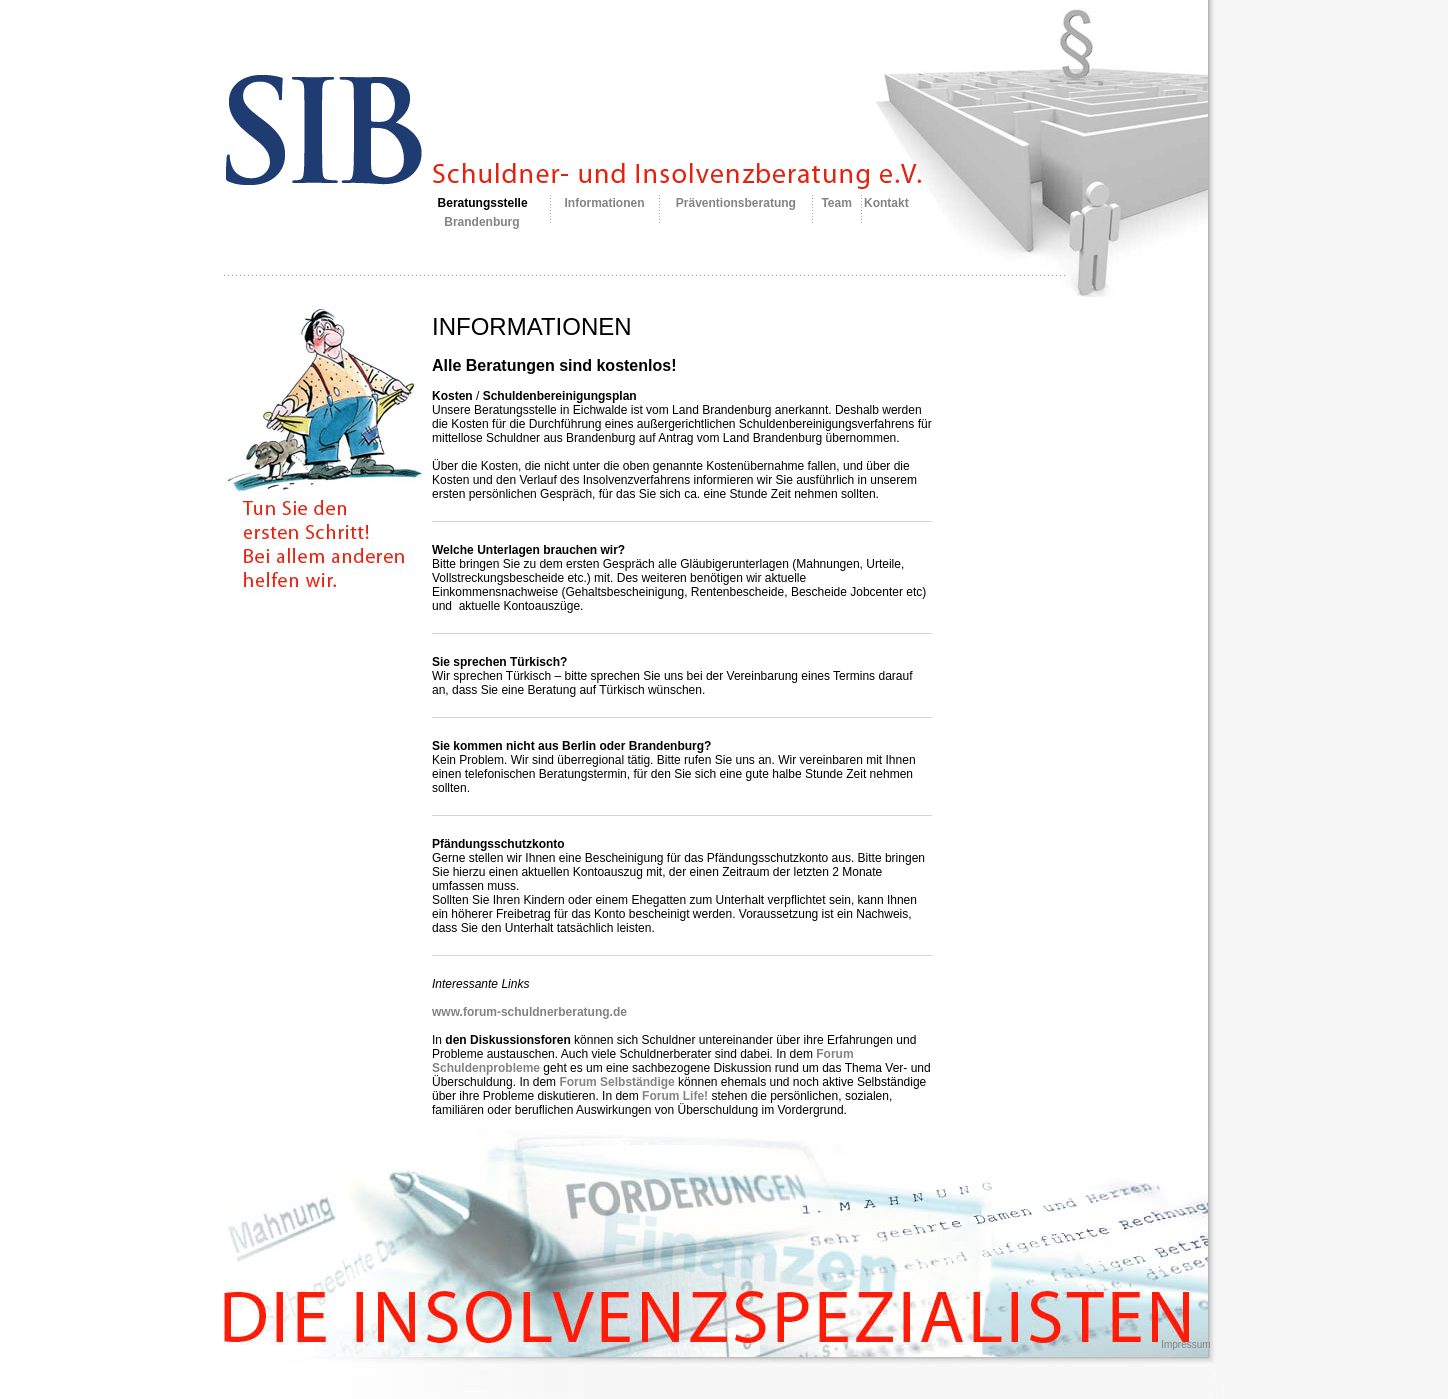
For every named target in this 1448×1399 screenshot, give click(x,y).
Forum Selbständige (616, 1082)
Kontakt (886, 203)
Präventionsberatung (736, 203)
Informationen (605, 203)
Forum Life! (675, 1096)
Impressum (1185, 1344)
